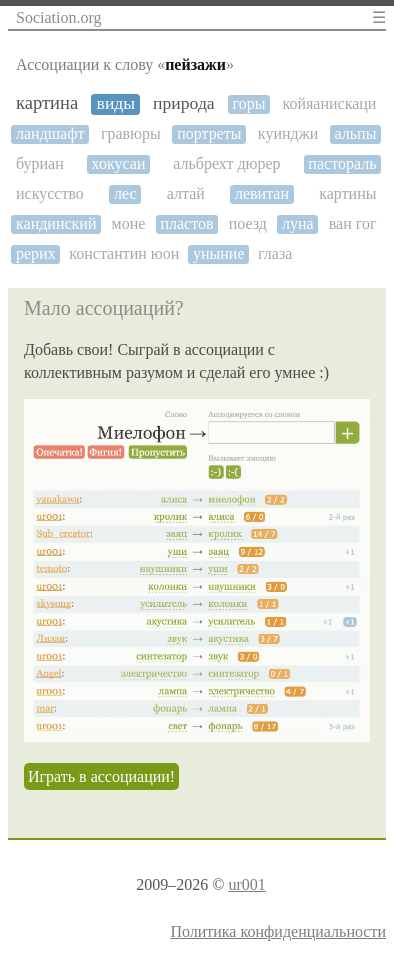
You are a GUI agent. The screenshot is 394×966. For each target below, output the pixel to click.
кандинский (56, 223)
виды (116, 103)
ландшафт (50, 133)
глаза (275, 253)
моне (129, 223)
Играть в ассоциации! (101, 776)
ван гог (353, 223)
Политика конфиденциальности (278, 931)
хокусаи (119, 163)
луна (298, 223)
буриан (40, 163)
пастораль (342, 163)
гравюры (131, 133)
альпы (356, 133)
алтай (186, 193)
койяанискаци (329, 103)
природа (184, 103)
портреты (209, 133)
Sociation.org (58, 17)
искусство (50, 193)
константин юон (124, 253)
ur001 (246, 884)
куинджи (288, 133)
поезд (248, 223)
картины (347, 193)
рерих (36, 253)
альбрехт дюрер (226, 163)
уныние (219, 253)
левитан (262, 193)
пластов (186, 223)
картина (47, 103)
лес (125, 193)
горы (249, 103)
